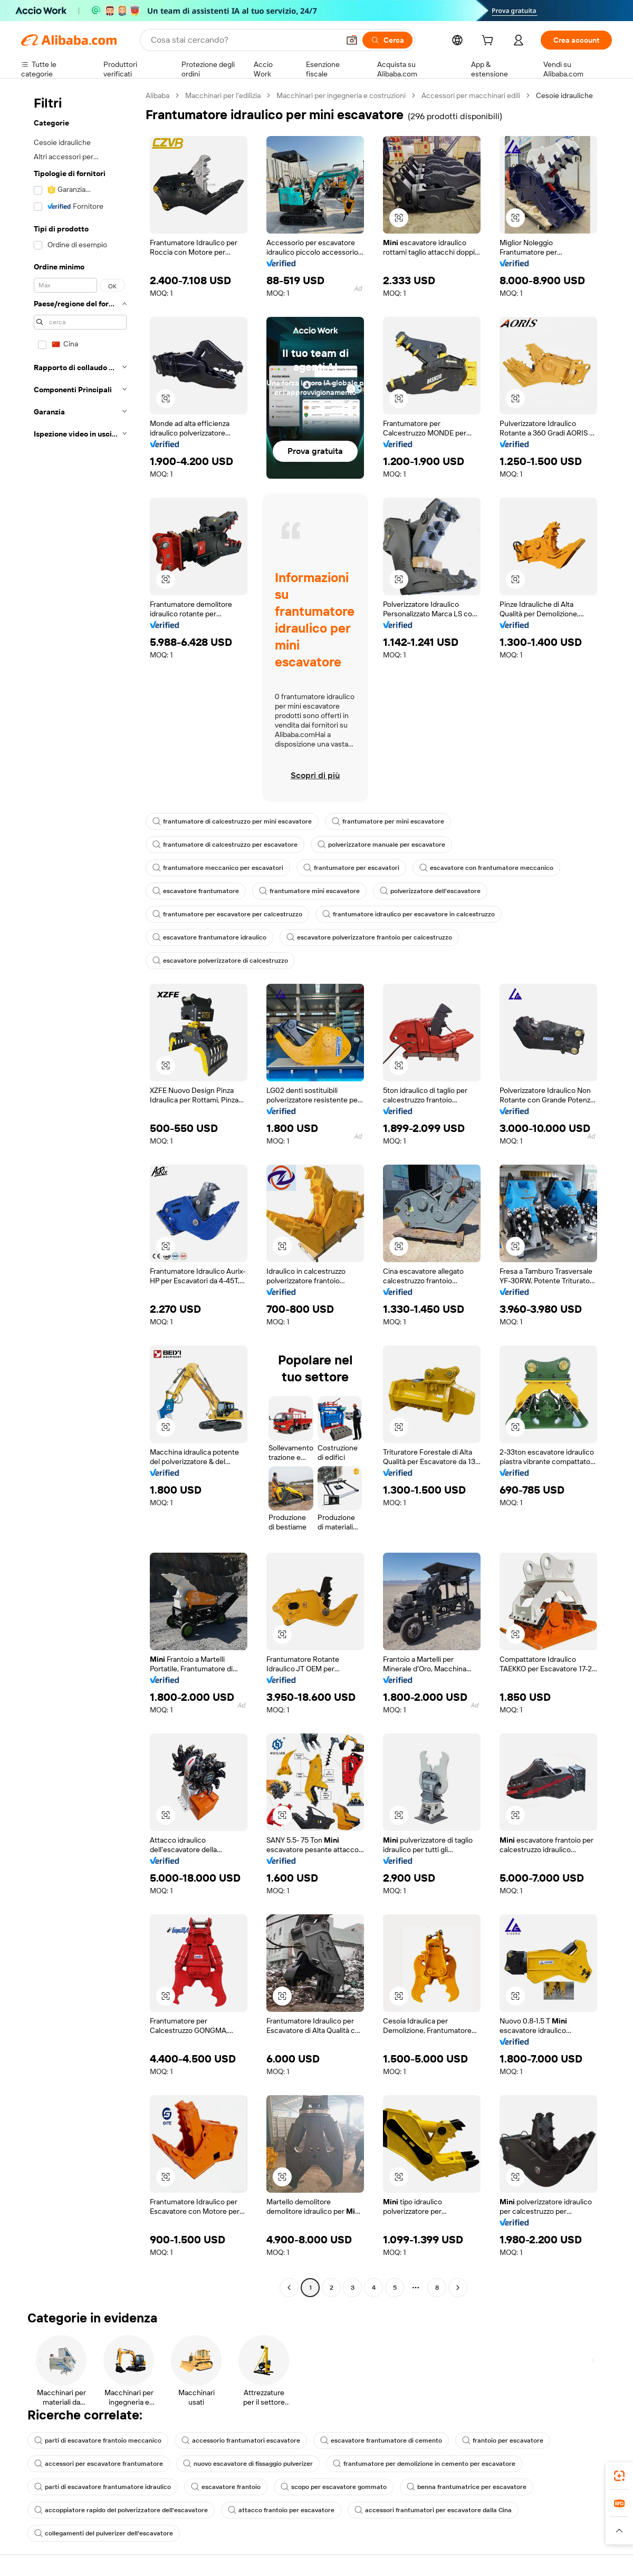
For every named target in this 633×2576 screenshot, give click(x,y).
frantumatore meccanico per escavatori (217, 868)
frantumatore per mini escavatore (388, 821)
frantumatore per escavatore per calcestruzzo (227, 914)
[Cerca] (387, 40)
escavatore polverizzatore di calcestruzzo (220, 960)
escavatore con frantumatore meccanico (486, 868)
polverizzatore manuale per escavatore (381, 844)
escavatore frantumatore (195, 891)
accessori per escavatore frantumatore (98, 2463)
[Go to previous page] (289, 2287)
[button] (352, 40)
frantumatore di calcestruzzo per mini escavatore (232, 821)
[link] (619, 2476)
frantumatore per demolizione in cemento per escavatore (424, 2463)
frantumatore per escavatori (351, 868)
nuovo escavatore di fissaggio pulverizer (248, 2463)
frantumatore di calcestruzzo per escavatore (225, 844)
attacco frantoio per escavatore (281, 2510)
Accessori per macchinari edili (470, 95)
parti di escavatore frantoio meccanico (97, 2440)
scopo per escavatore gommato (334, 2487)
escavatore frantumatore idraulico (209, 937)
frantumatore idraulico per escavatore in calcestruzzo (408, 914)
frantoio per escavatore (502, 2440)
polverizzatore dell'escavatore (430, 891)
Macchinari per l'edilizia (223, 95)
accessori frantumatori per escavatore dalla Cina (433, 2510)
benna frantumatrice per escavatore (466, 2487)
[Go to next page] (457, 2287)
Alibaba (157, 95)
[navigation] (80, 1192)
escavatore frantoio (226, 2487)
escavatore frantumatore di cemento (381, 2440)
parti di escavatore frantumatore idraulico (102, 2487)
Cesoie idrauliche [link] (564, 95)
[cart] (489, 41)
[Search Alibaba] (244, 40)
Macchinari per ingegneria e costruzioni (341, 95)
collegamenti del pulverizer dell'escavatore (103, 2533)
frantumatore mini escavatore (309, 891)
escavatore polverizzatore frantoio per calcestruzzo (369, 937)
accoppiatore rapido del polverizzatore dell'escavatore (121, 2510)
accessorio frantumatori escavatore (240, 2440)
